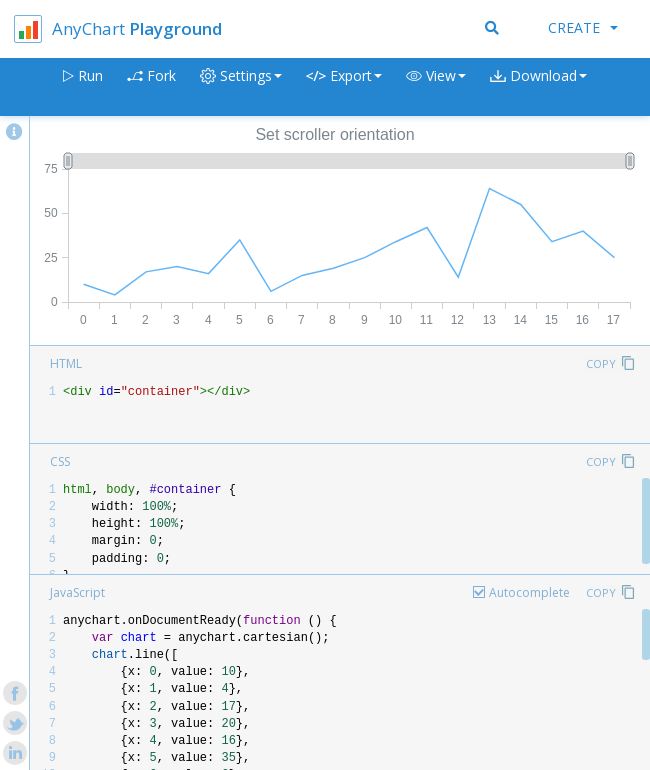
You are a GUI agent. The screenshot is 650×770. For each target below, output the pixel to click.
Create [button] (583, 27)
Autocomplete (529, 592)
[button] (436, 87)
